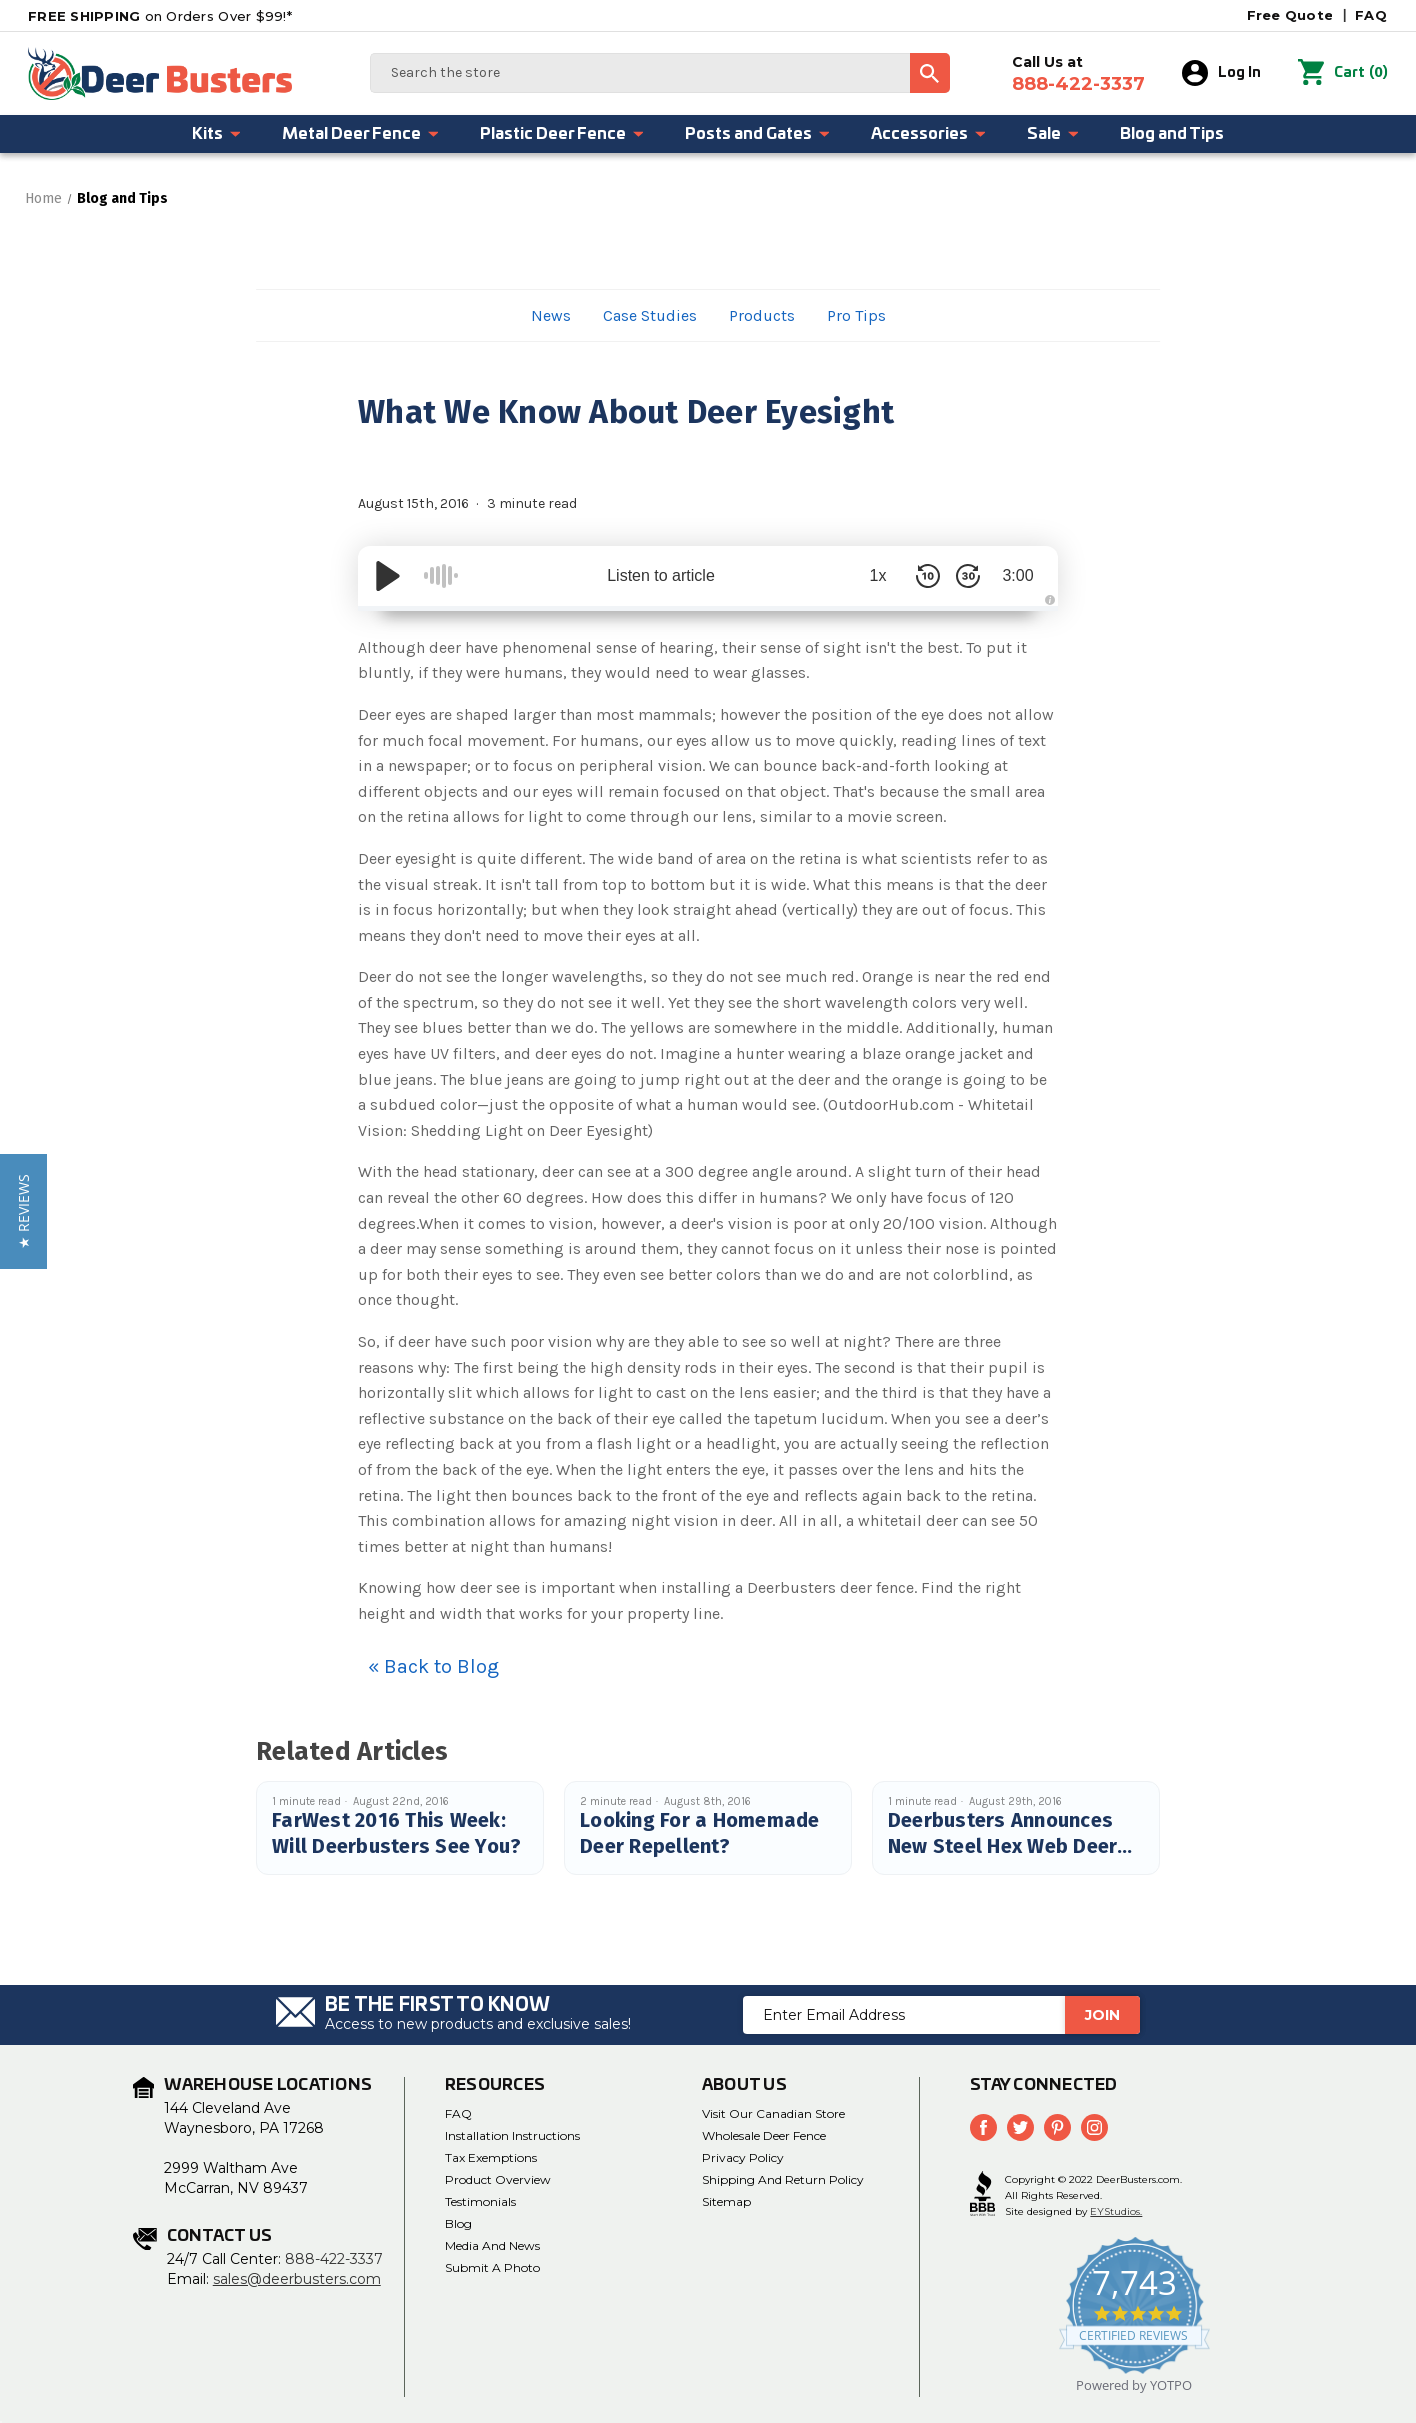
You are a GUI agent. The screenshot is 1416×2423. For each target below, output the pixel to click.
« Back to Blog (433, 1666)
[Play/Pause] (388, 576)
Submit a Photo (492, 2267)
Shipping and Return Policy (783, 2179)
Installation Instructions (512, 2135)
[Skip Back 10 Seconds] (928, 576)
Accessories (929, 134)
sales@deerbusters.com (297, 2279)
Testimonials (480, 2201)
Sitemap (726, 2201)
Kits (217, 134)
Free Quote (1290, 15)
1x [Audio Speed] (878, 575)
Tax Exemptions (491, 2157)
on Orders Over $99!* (160, 16)
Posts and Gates (758, 134)
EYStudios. (1116, 2211)
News (551, 315)
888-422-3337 (334, 2259)
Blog (458, 2223)
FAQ (1371, 15)
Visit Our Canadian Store (773, 2113)
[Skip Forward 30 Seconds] (968, 576)
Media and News (492, 2245)
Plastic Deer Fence (562, 134)
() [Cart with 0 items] (1343, 73)
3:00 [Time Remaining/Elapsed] (1017, 575)
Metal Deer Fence (361, 134)
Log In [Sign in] (1221, 73)
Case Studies (650, 315)
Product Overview (498, 2179)
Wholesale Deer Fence (764, 2135)
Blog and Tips (1172, 134)
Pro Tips (856, 315)
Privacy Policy (743, 2157)
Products (762, 315)
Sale (1053, 134)
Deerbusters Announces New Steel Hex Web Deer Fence (1003, 1846)
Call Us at (1078, 74)
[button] (23, 1211)
